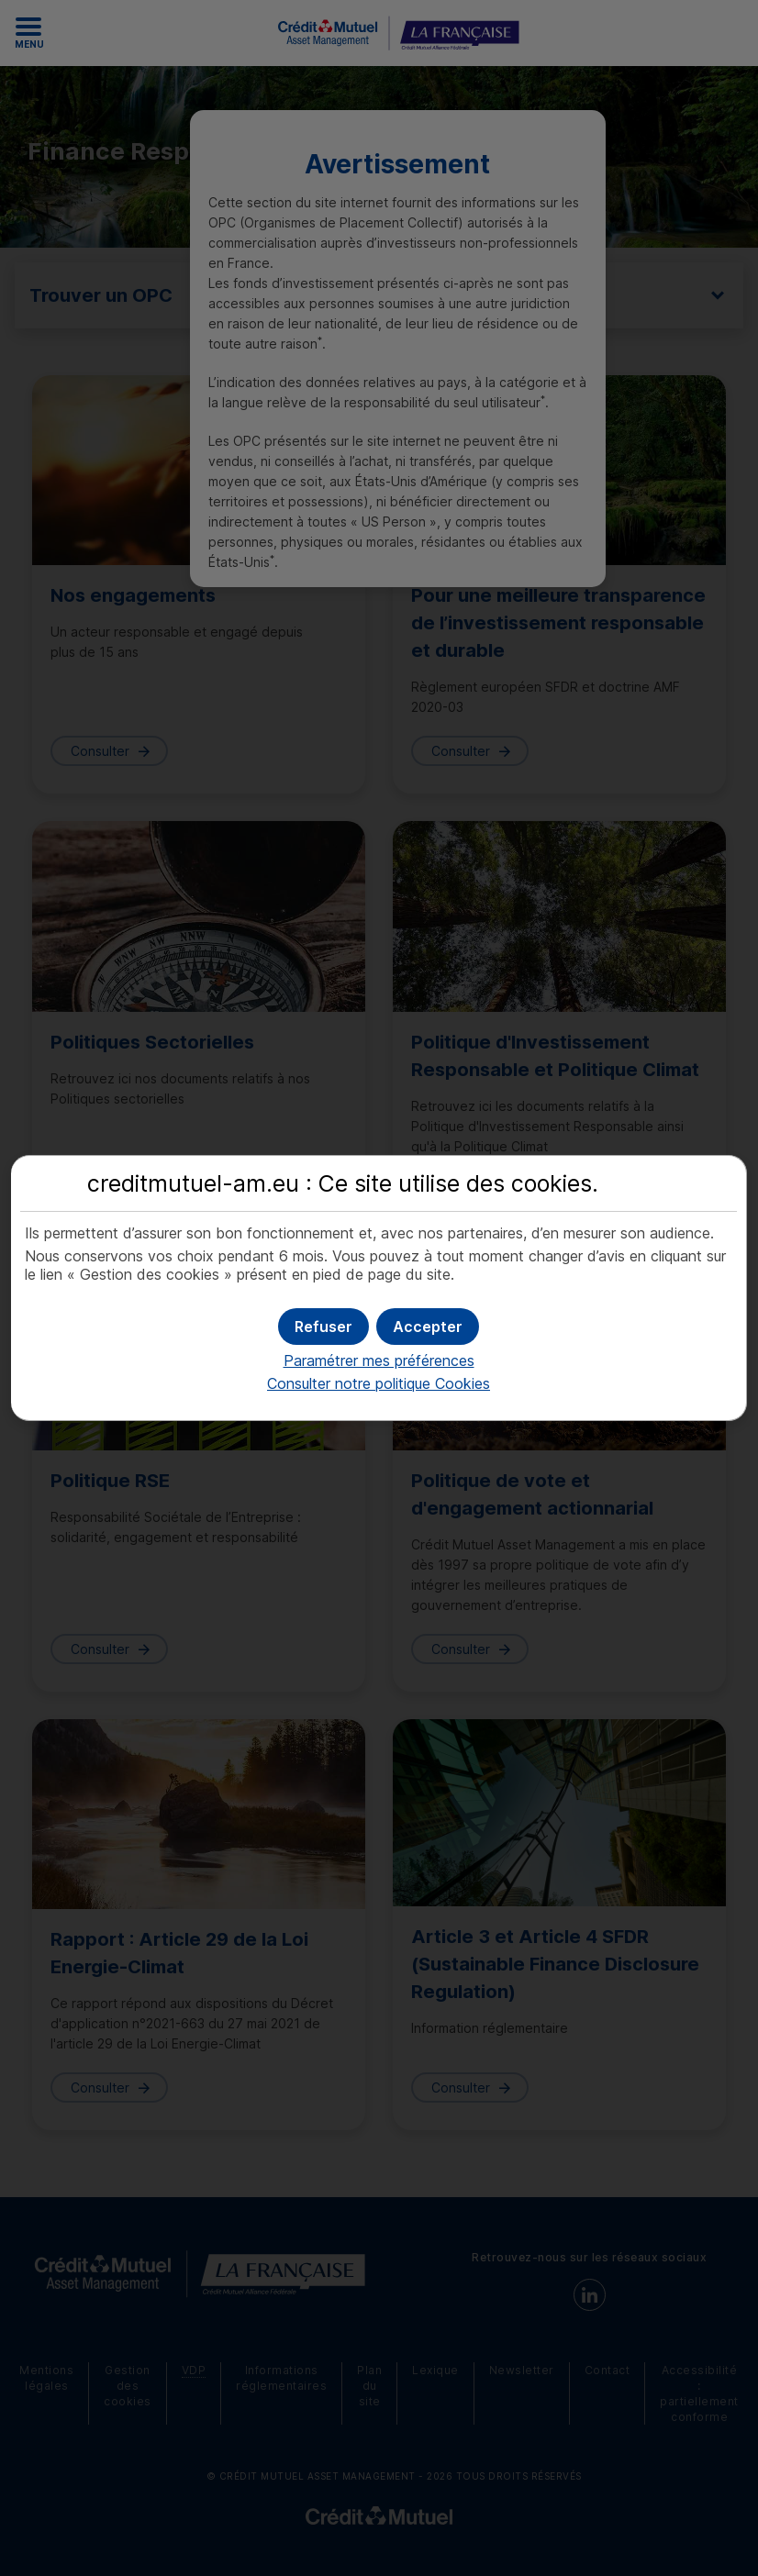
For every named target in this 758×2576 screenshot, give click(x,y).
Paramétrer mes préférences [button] (379, 1360)
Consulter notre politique (378, 1383)
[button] (427, 1326)
